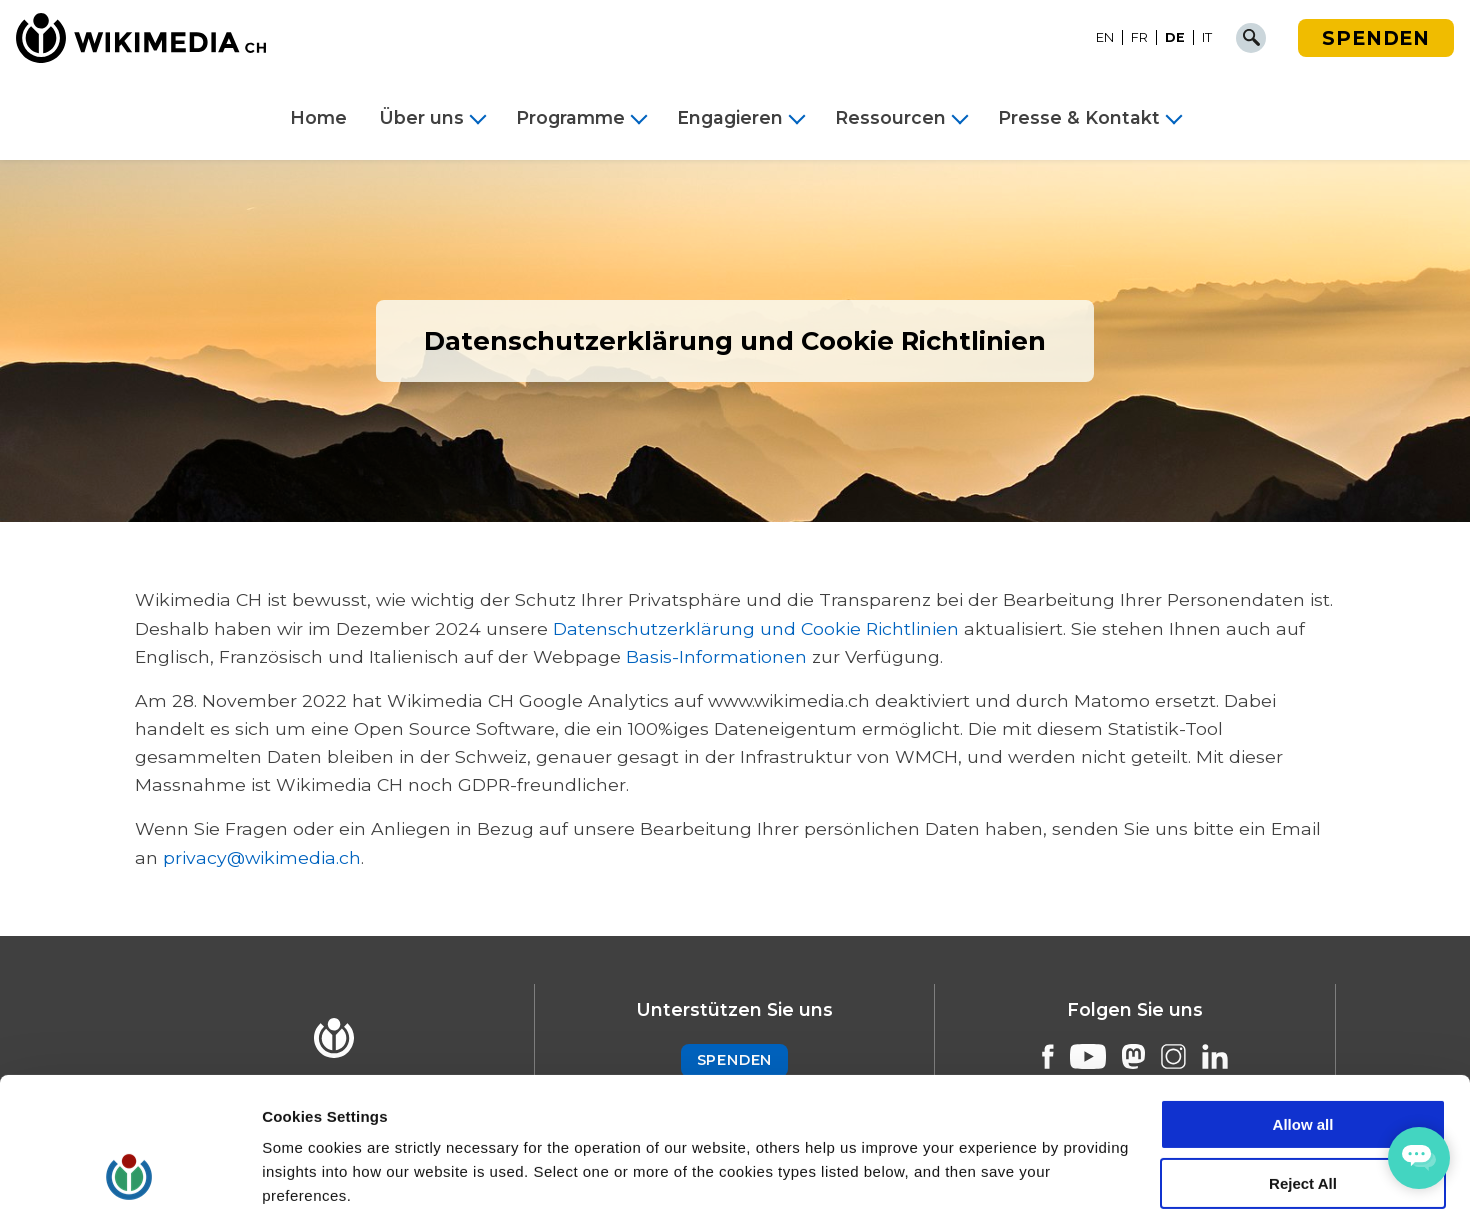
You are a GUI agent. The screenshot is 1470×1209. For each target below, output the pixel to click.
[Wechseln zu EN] (1105, 38)
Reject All (1303, 1054)
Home (318, 118)
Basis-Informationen (716, 656)
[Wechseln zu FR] (1140, 38)
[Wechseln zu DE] (1175, 38)
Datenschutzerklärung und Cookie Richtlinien (756, 628)
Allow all (1303, 995)
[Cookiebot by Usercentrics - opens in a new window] (129, 1170)
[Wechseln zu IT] (1207, 38)
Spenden (1376, 38)
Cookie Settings (319, 1169)
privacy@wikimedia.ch (262, 857)
